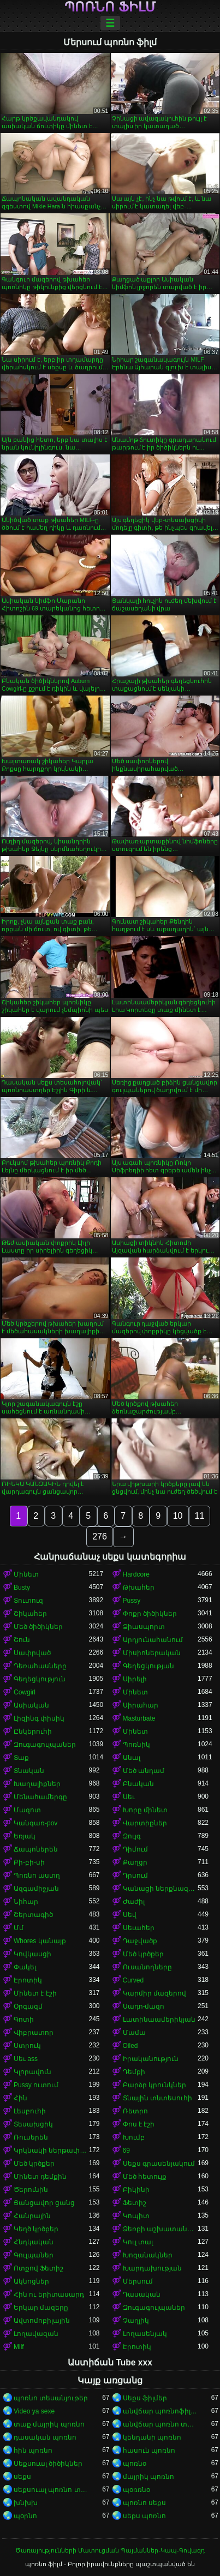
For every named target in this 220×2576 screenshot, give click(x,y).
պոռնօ (134, 2463)
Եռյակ (24, 1836)
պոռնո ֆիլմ (110, 7)
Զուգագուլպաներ (45, 1744)
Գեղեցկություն (40, 1679)
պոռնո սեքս (144, 2503)
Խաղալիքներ (37, 1784)
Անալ (131, 1758)
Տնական (29, 1771)
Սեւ (129, 1797)
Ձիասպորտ (144, 1627)
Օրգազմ (28, 2006)
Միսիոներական (152, 1653)
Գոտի (24, 2019)
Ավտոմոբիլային (42, 2321)
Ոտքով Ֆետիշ (38, 2268)
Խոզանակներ (148, 2255)
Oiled (130, 2046)
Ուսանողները (147, 1967)
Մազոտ (27, 1810)
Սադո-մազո (144, 2006)
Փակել (25, 1967)
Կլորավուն (32, 2072)
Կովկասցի (32, 1954)
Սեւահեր (138, 1928)
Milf (19, 2347)
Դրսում (135, 1875)
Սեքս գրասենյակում (159, 2163)
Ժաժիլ (134, 1902)
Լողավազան (36, 2334)
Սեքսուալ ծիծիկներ (48, 2463)
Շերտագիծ (33, 1915)
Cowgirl (24, 1692)
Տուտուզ (28, 1600)
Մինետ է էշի (35, 1993)
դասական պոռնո (45, 2437)
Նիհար (26, 1902)
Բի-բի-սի (29, 1862)
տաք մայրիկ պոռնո (49, 2424)
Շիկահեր (30, 1614)
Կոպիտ (136, 2216)
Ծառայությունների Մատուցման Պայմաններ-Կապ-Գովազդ (109, 2550)
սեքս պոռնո (144, 2516)
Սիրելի (135, 1679)
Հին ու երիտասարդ (49, 2294)
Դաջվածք (140, 1941)
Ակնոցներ (31, 2281)
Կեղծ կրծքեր (36, 2229)
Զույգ (132, 1836)
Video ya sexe (34, 2411)
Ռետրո (135, 2111)
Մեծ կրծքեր (143, 1954)
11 (200, 1515)
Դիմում (135, 1849)
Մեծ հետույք (145, 2176)
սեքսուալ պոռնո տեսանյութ (51, 2490)
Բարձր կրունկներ (154, 2085)
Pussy (132, 1600)
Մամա (134, 2032)
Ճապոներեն (36, 1849)
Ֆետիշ (134, 2203)
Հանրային (32, 2216)
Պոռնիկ (136, 1744)
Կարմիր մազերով (154, 1993)
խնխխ (26, 2503)
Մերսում (138, 2281)
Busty (22, 1587)
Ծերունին (31, 2190)
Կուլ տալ (138, 2242)
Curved (133, 1980)
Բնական (138, 1784)
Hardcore (136, 1574)
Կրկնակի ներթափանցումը (51, 2150)
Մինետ (26, 1574)
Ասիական (31, 1705)
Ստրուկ (27, 2046)
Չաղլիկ (136, 2321)
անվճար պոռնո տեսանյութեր (160, 2424)
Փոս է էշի (139, 2124)
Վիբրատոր (33, 2032)
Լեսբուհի (30, 2111)
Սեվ (129, 1915)
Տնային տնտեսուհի (157, 2098)
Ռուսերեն (31, 2137)
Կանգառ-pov (35, 1823)
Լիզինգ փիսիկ (39, 1718)
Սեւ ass (26, 2059)
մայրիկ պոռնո (148, 2477)
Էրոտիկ (28, 1980)
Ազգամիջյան (36, 1888)
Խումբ (134, 2137)
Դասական (141, 2294)
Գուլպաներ (33, 2255)
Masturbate (139, 1718)
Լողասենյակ (145, 2334)
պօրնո (25, 2516)
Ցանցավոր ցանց (44, 2203)
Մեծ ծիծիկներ (38, 1627)
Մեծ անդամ (143, 1771)
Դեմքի (134, 2072)
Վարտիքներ (145, 1823)
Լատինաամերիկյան (159, 2019)
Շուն (22, 1640)
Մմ (18, 1928)
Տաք (21, 1758)
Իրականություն (151, 2059)
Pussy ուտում (36, 2085)
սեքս (22, 2477)
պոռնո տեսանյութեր (51, 2398)
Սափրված (32, 1653)
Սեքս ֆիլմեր (145, 2398)
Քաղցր (135, 1862)
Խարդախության (152, 2268)
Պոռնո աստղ (37, 1875)
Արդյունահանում (153, 1640)
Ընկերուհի (33, 1731)
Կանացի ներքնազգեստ (160, 1888)
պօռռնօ (136, 2490)
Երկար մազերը (41, 2307)
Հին (20, 2098)
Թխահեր (138, 1587)
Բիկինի (136, 2190)
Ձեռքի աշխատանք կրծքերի (160, 2229)
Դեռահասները (40, 1666)
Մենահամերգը (40, 1797)
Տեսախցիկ (33, 2124)
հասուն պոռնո (149, 2450)
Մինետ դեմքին (40, 2176)
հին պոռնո (33, 2450)
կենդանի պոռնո (152, 2437)
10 (178, 1515)
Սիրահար (140, 1705)
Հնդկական (33, 2242)
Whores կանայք (40, 1941)
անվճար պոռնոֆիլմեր (160, 2411)
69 (126, 2150)
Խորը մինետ (145, 1810)
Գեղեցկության (148, 1666)
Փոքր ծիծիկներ (150, 1614)
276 (99, 1536)
